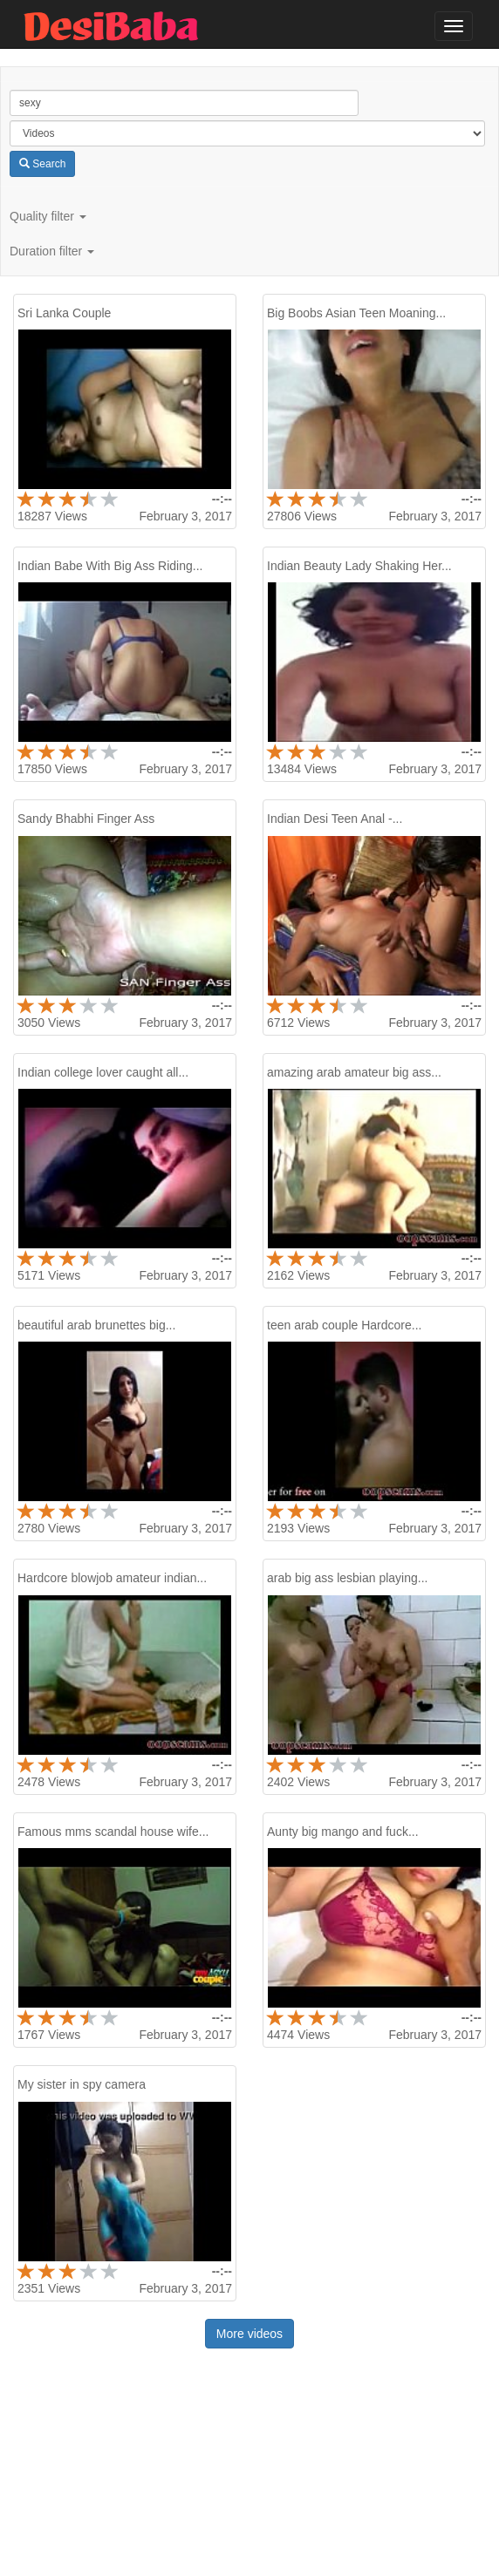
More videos (249, 2334)
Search (42, 164)
